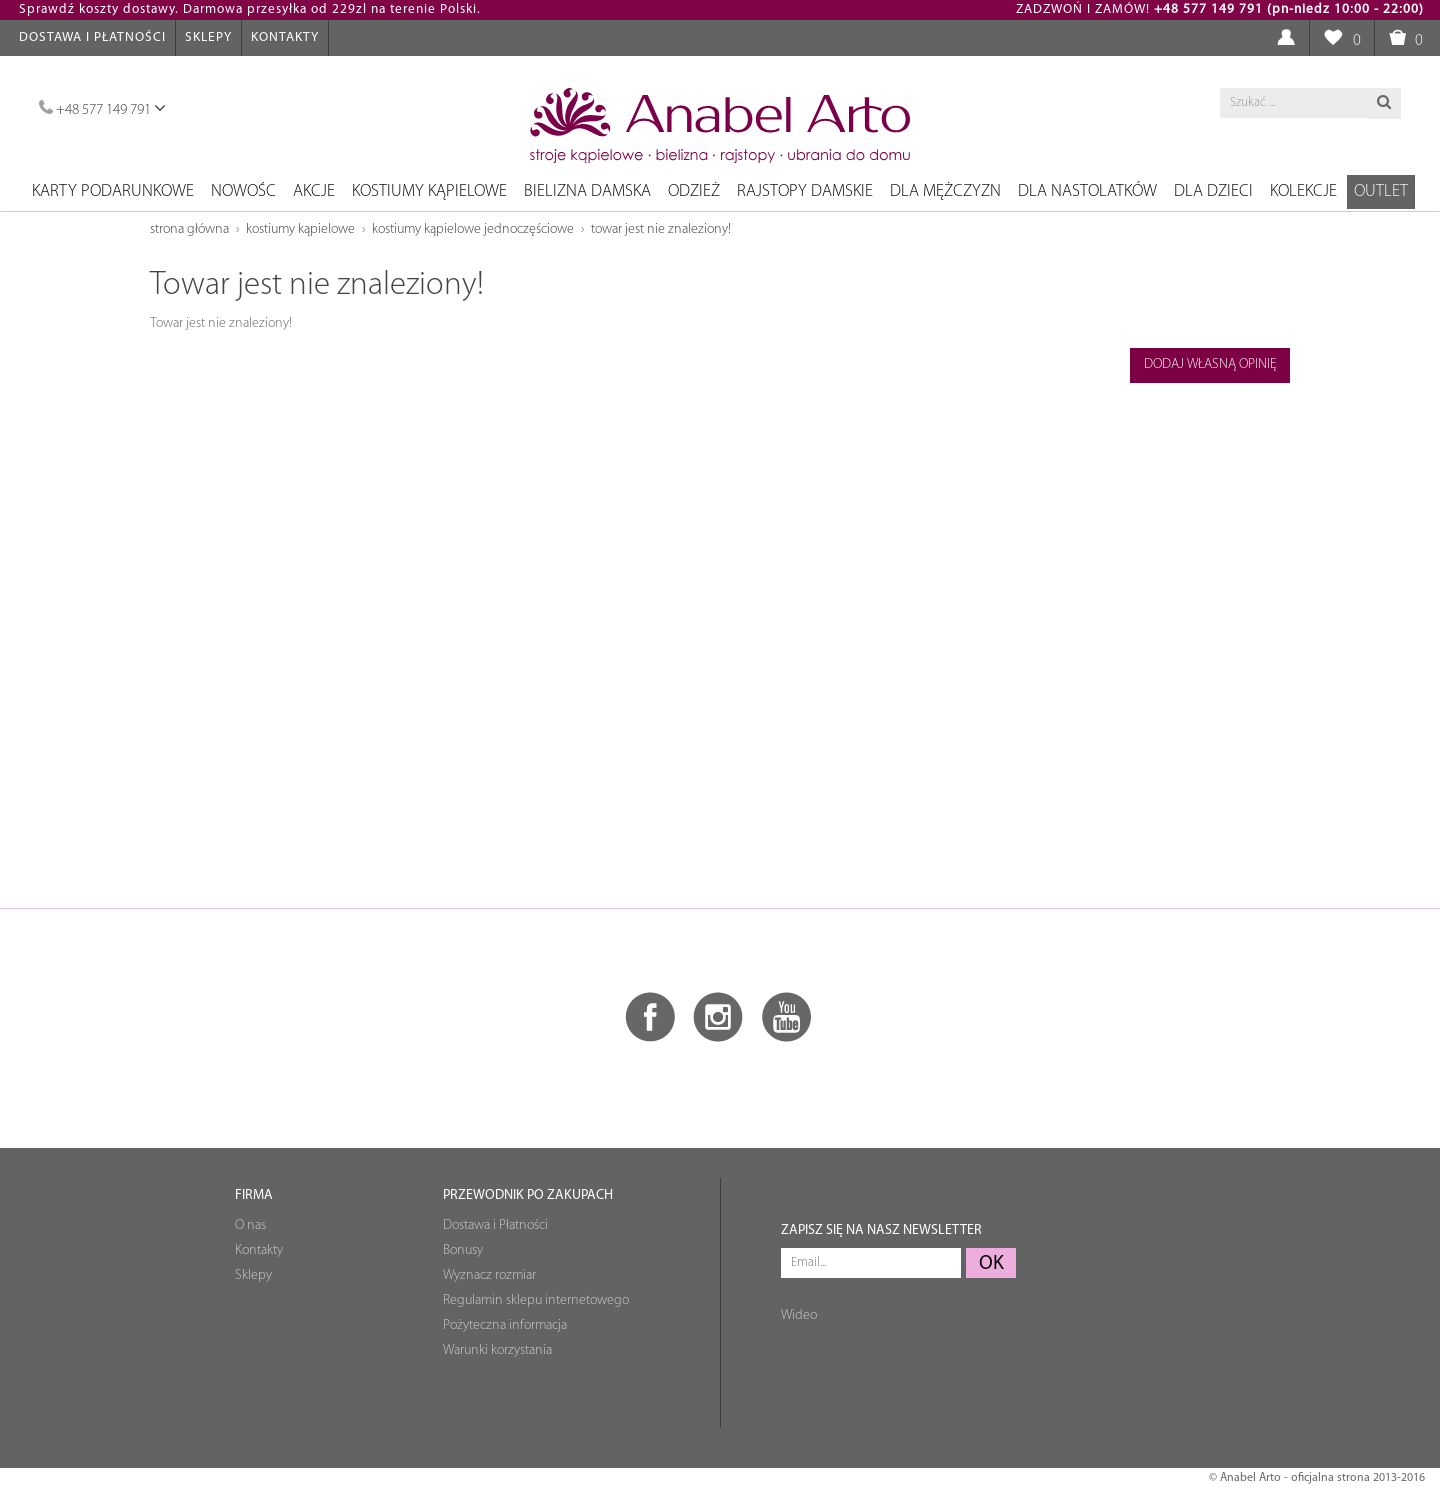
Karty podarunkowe (113, 191)
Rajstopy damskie (805, 191)
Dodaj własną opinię (1210, 364)
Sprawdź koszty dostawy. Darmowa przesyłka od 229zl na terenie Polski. (250, 9)
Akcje (314, 191)
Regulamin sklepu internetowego (536, 1300)
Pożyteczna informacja (505, 1325)
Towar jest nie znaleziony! (661, 229)
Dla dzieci (1213, 191)
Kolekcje (1303, 191)
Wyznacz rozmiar (489, 1275)
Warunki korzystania (497, 1350)
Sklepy (208, 37)
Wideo (799, 1315)
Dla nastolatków (1087, 191)
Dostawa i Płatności (92, 37)
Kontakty (285, 37)
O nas (250, 1225)
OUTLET (1381, 191)
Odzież (694, 191)
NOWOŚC (243, 191)
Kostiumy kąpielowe (429, 191)
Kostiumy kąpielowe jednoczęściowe (473, 229)
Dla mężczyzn (945, 191)
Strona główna (189, 229)
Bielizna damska (587, 191)
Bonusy (463, 1250)
